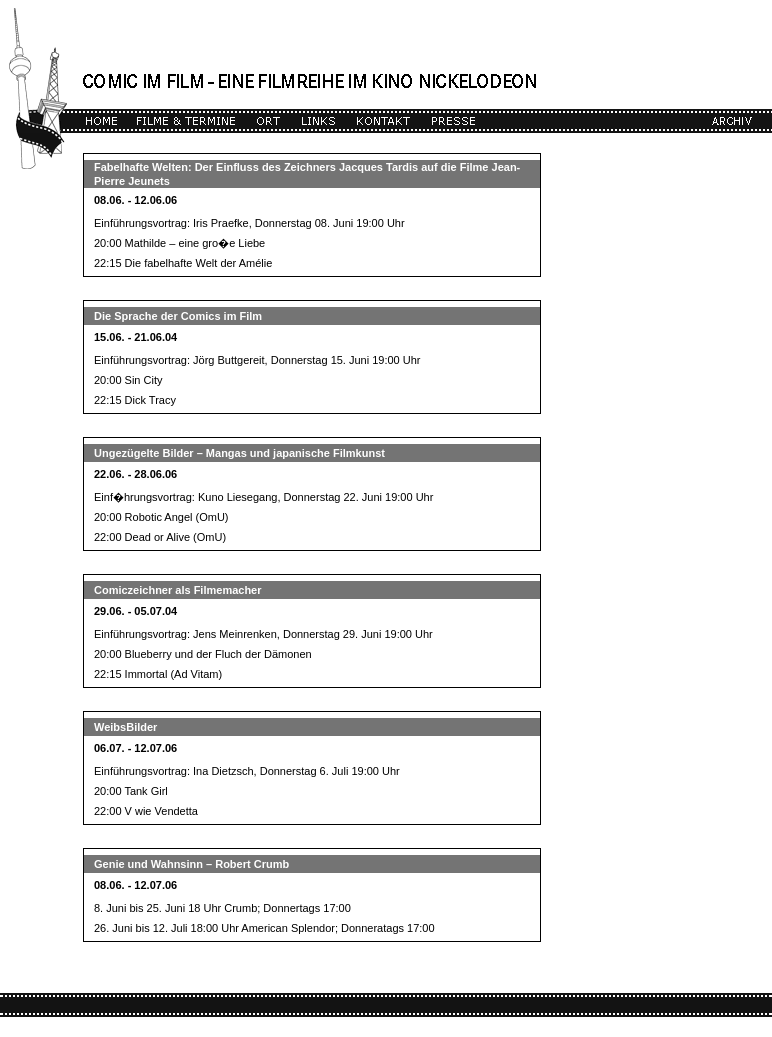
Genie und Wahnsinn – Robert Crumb (191, 864)
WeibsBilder (125, 727)
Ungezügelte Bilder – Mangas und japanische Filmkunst (239, 453)
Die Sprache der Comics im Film (178, 316)
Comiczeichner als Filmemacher (178, 590)
